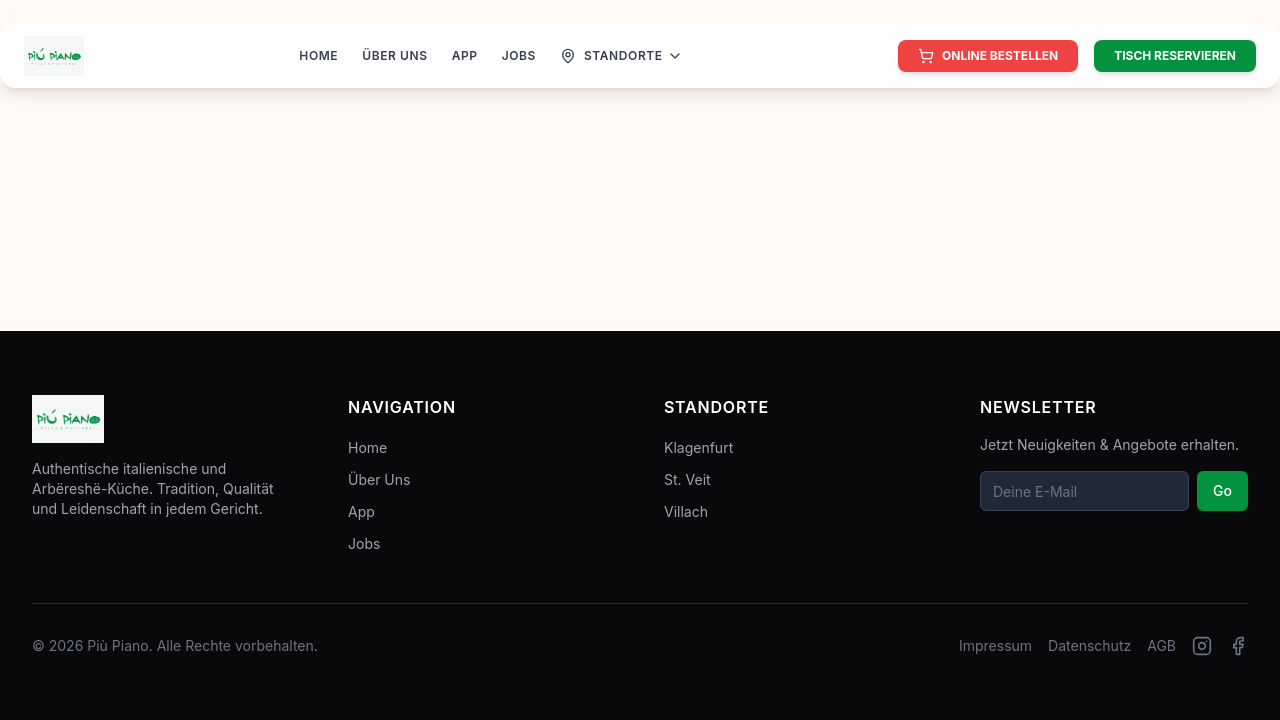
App (361, 511)
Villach (686, 511)
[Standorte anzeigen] (621, 56)
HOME (318, 55)
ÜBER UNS (394, 55)
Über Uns (379, 479)
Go (1222, 490)
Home (367, 447)
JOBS (519, 55)
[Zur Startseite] (54, 56)
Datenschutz (1089, 645)
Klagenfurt (698, 447)
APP (465, 55)
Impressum (995, 645)
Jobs (364, 543)
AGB (1161, 645)
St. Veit (687, 479)
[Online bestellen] (988, 56)
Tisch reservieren (1175, 55)
